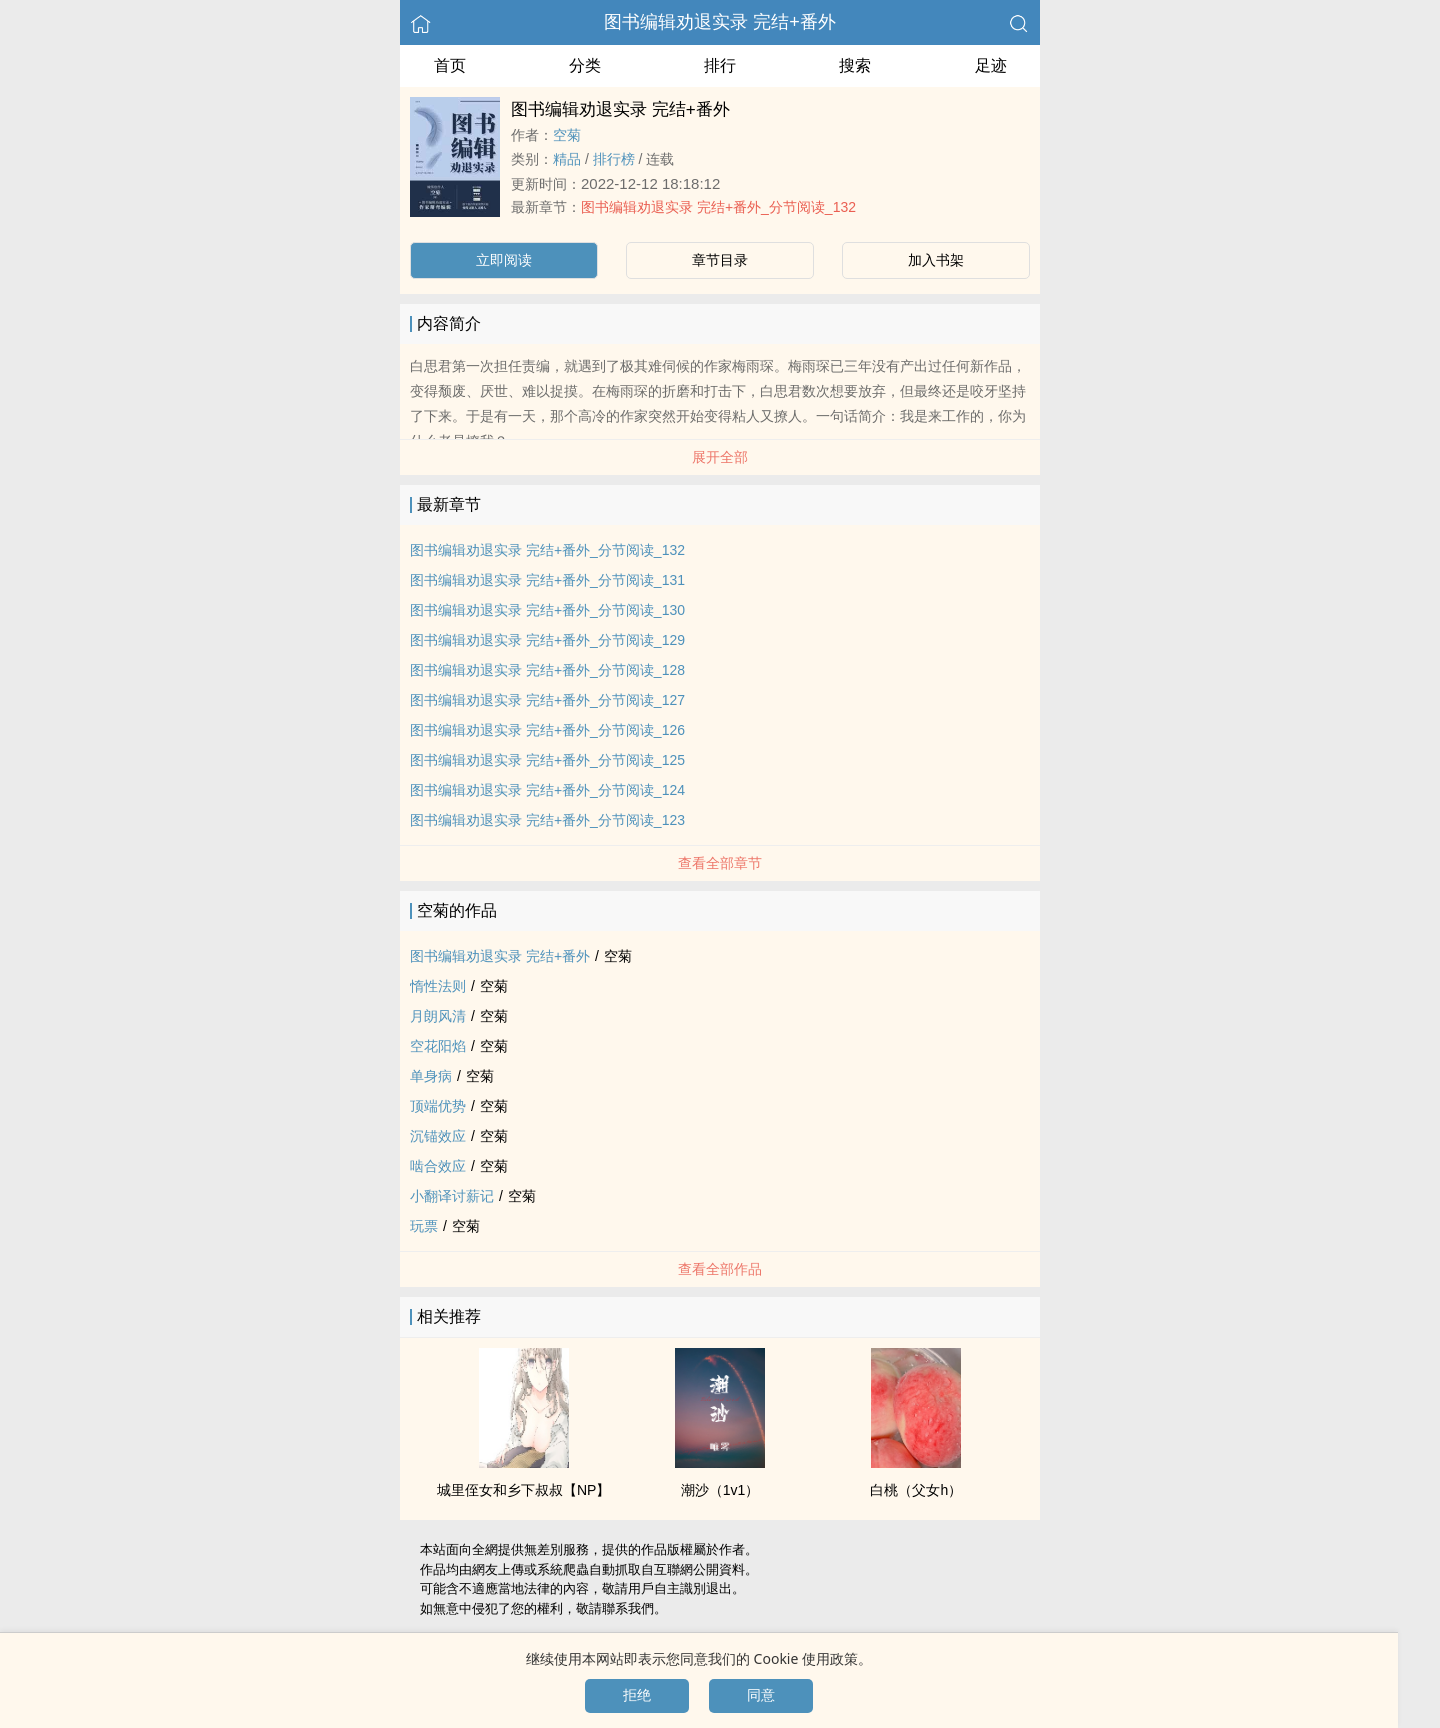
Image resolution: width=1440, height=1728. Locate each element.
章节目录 (720, 260)
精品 (567, 159)
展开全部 (720, 457)
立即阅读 (504, 260)
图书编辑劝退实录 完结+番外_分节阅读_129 (547, 640)
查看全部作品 (720, 1269)
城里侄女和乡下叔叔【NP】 (523, 1490)
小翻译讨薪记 (452, 1196)
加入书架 (936, 260)
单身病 (431, 1076)
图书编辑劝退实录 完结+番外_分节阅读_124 (547, 790)
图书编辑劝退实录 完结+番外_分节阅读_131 (547, 580)
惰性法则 (438, 986)
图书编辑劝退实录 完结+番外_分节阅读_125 (547, 760)
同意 (761, 1695)
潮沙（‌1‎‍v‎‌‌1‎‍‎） (720, 1490)
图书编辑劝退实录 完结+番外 (720, 22)
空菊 (567, 135)
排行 (720, 65)
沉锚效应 (438, 1136)
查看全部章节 (720, 863)
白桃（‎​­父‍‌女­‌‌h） (916, 1490)
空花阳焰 (438, 1046)
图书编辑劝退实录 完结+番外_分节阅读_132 (718, 207)
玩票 (424, 1226)
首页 (450, 65)
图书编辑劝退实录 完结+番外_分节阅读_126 (547, 730)
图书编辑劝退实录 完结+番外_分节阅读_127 (547, 700)
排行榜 (614, 159)
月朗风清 (438, 1016)
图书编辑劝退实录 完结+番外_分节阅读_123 (547, 820)
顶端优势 (438, 1106)
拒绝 (637, 1695)
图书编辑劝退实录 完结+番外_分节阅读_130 (547, 610)
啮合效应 (438, 1166)
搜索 (855, 65)
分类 (585, 65)
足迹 (991, 65)
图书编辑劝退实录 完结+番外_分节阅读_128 (547, 670)
